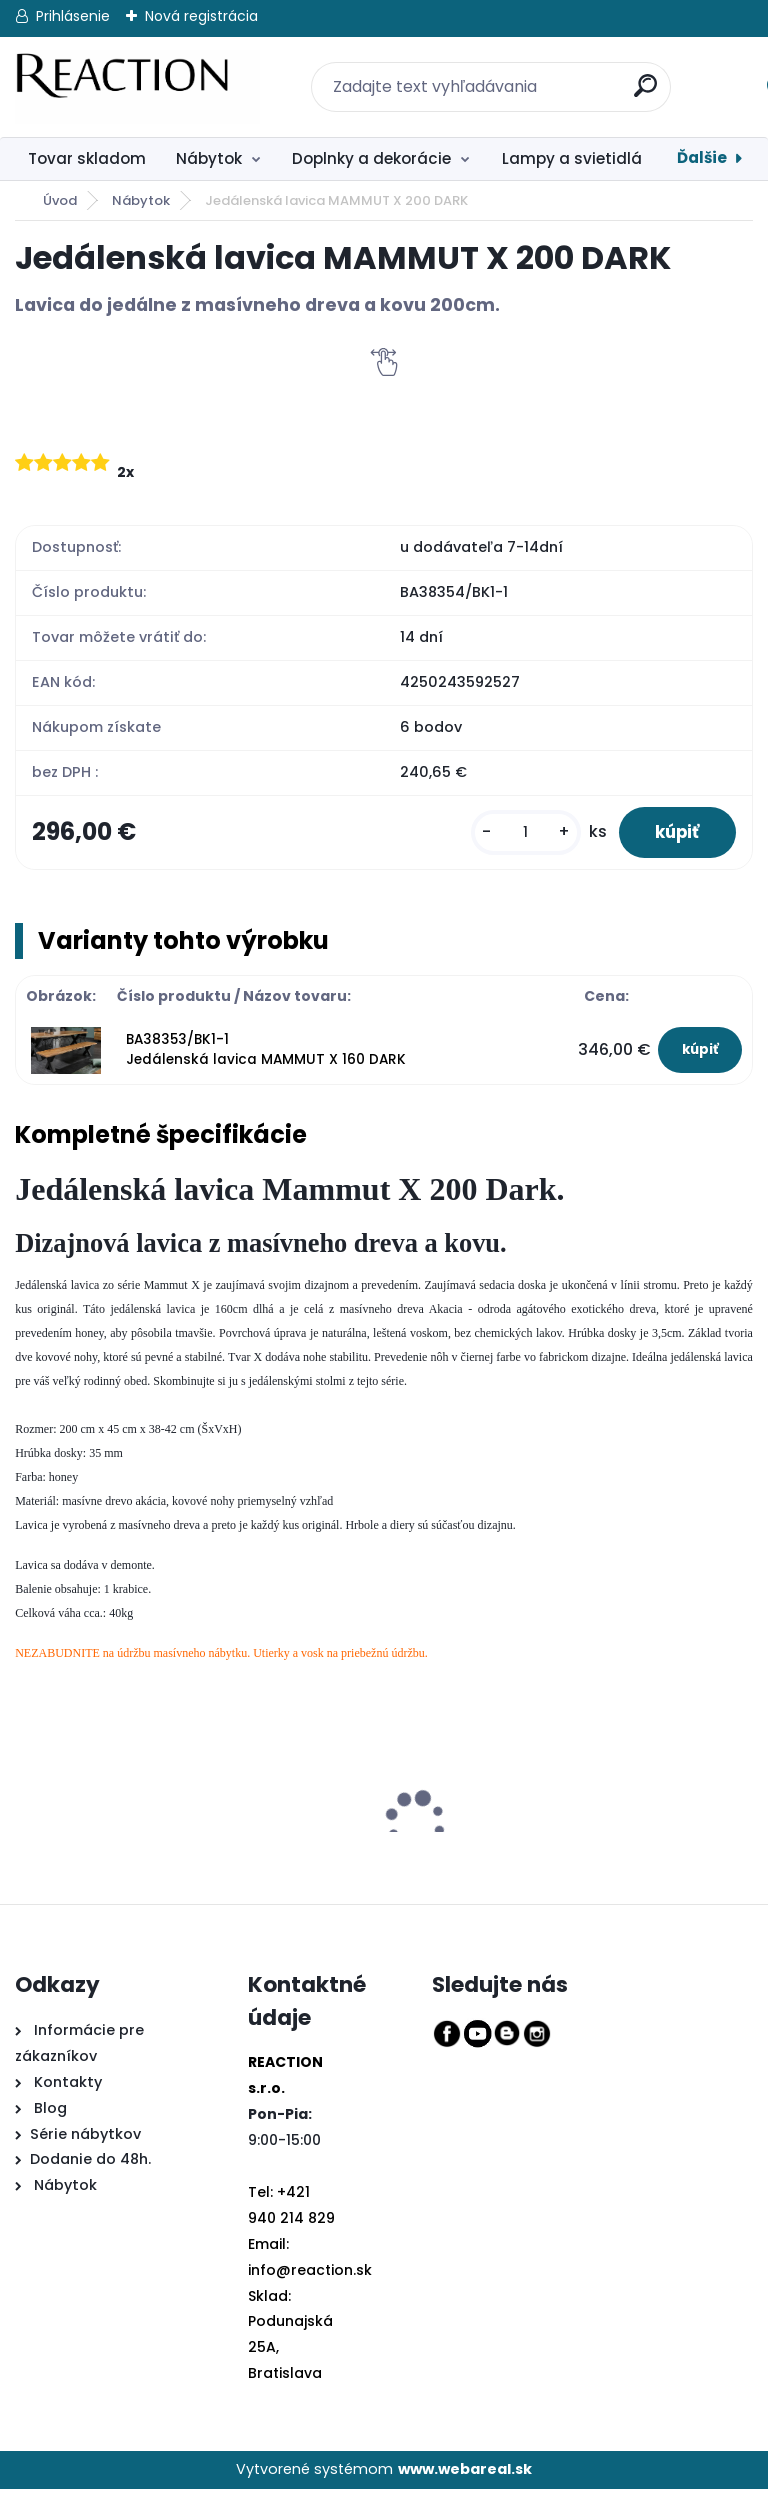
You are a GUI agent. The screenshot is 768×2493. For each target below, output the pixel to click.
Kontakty (68, 2086)
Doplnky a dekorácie (371, 158)
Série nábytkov (85, 2138)
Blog (48, 2112)
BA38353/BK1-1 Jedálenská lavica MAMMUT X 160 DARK (266, 1053)
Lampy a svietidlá (572, 158)
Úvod (60, 200)
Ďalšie (702, 157)
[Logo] (137, 87)
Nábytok (209, 158)
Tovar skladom (87, 158)
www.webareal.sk (465, 2473)
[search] (634, 74)
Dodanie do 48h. (90, 2164)
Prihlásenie (73, 16)
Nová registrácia (201, 16)
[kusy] (516, 834)
